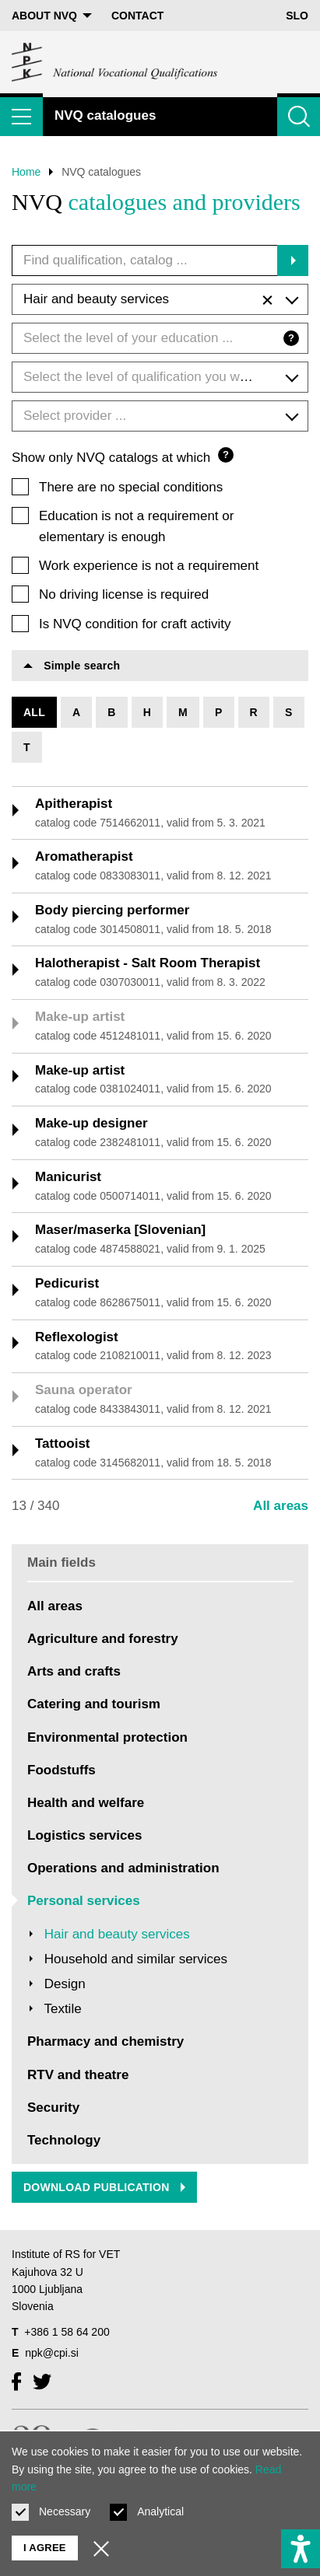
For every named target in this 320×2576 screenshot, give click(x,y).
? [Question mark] (291, 338)
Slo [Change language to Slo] (297, 15)
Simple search (71, 665)
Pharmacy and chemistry (105, 2041)
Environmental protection (107, 1737)
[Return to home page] (115, 62)
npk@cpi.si (52, 2353)
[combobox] (160, 299)
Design (65, 1984)
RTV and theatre (77, 2074)
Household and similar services (135, 1959)
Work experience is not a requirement (148, 565)
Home (26, 172)
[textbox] (160, 338)
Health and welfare (85, 1802)
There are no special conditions (131, 487)
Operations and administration (123, 1868)
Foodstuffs (61, 1770)
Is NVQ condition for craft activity (135, 624)
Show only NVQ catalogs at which (123, 456)
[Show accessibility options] (300, 2548)
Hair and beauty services (117, 1934)
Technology (63, 2140)
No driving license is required (124, 594)
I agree (44, 2547)
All (34, 712)
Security (53, 2107)
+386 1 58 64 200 (66, 2332)
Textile (62, 2008)
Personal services (83, 1900)
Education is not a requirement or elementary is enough (136, 526)
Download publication (104, 2187)
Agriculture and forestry (102, 1638)
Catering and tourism (93, 1704)
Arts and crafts (74, 1671)
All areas (280, 1505)
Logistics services (84, 1835)
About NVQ (52, 15)
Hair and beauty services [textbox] (148, 300)
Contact (137, 15)
